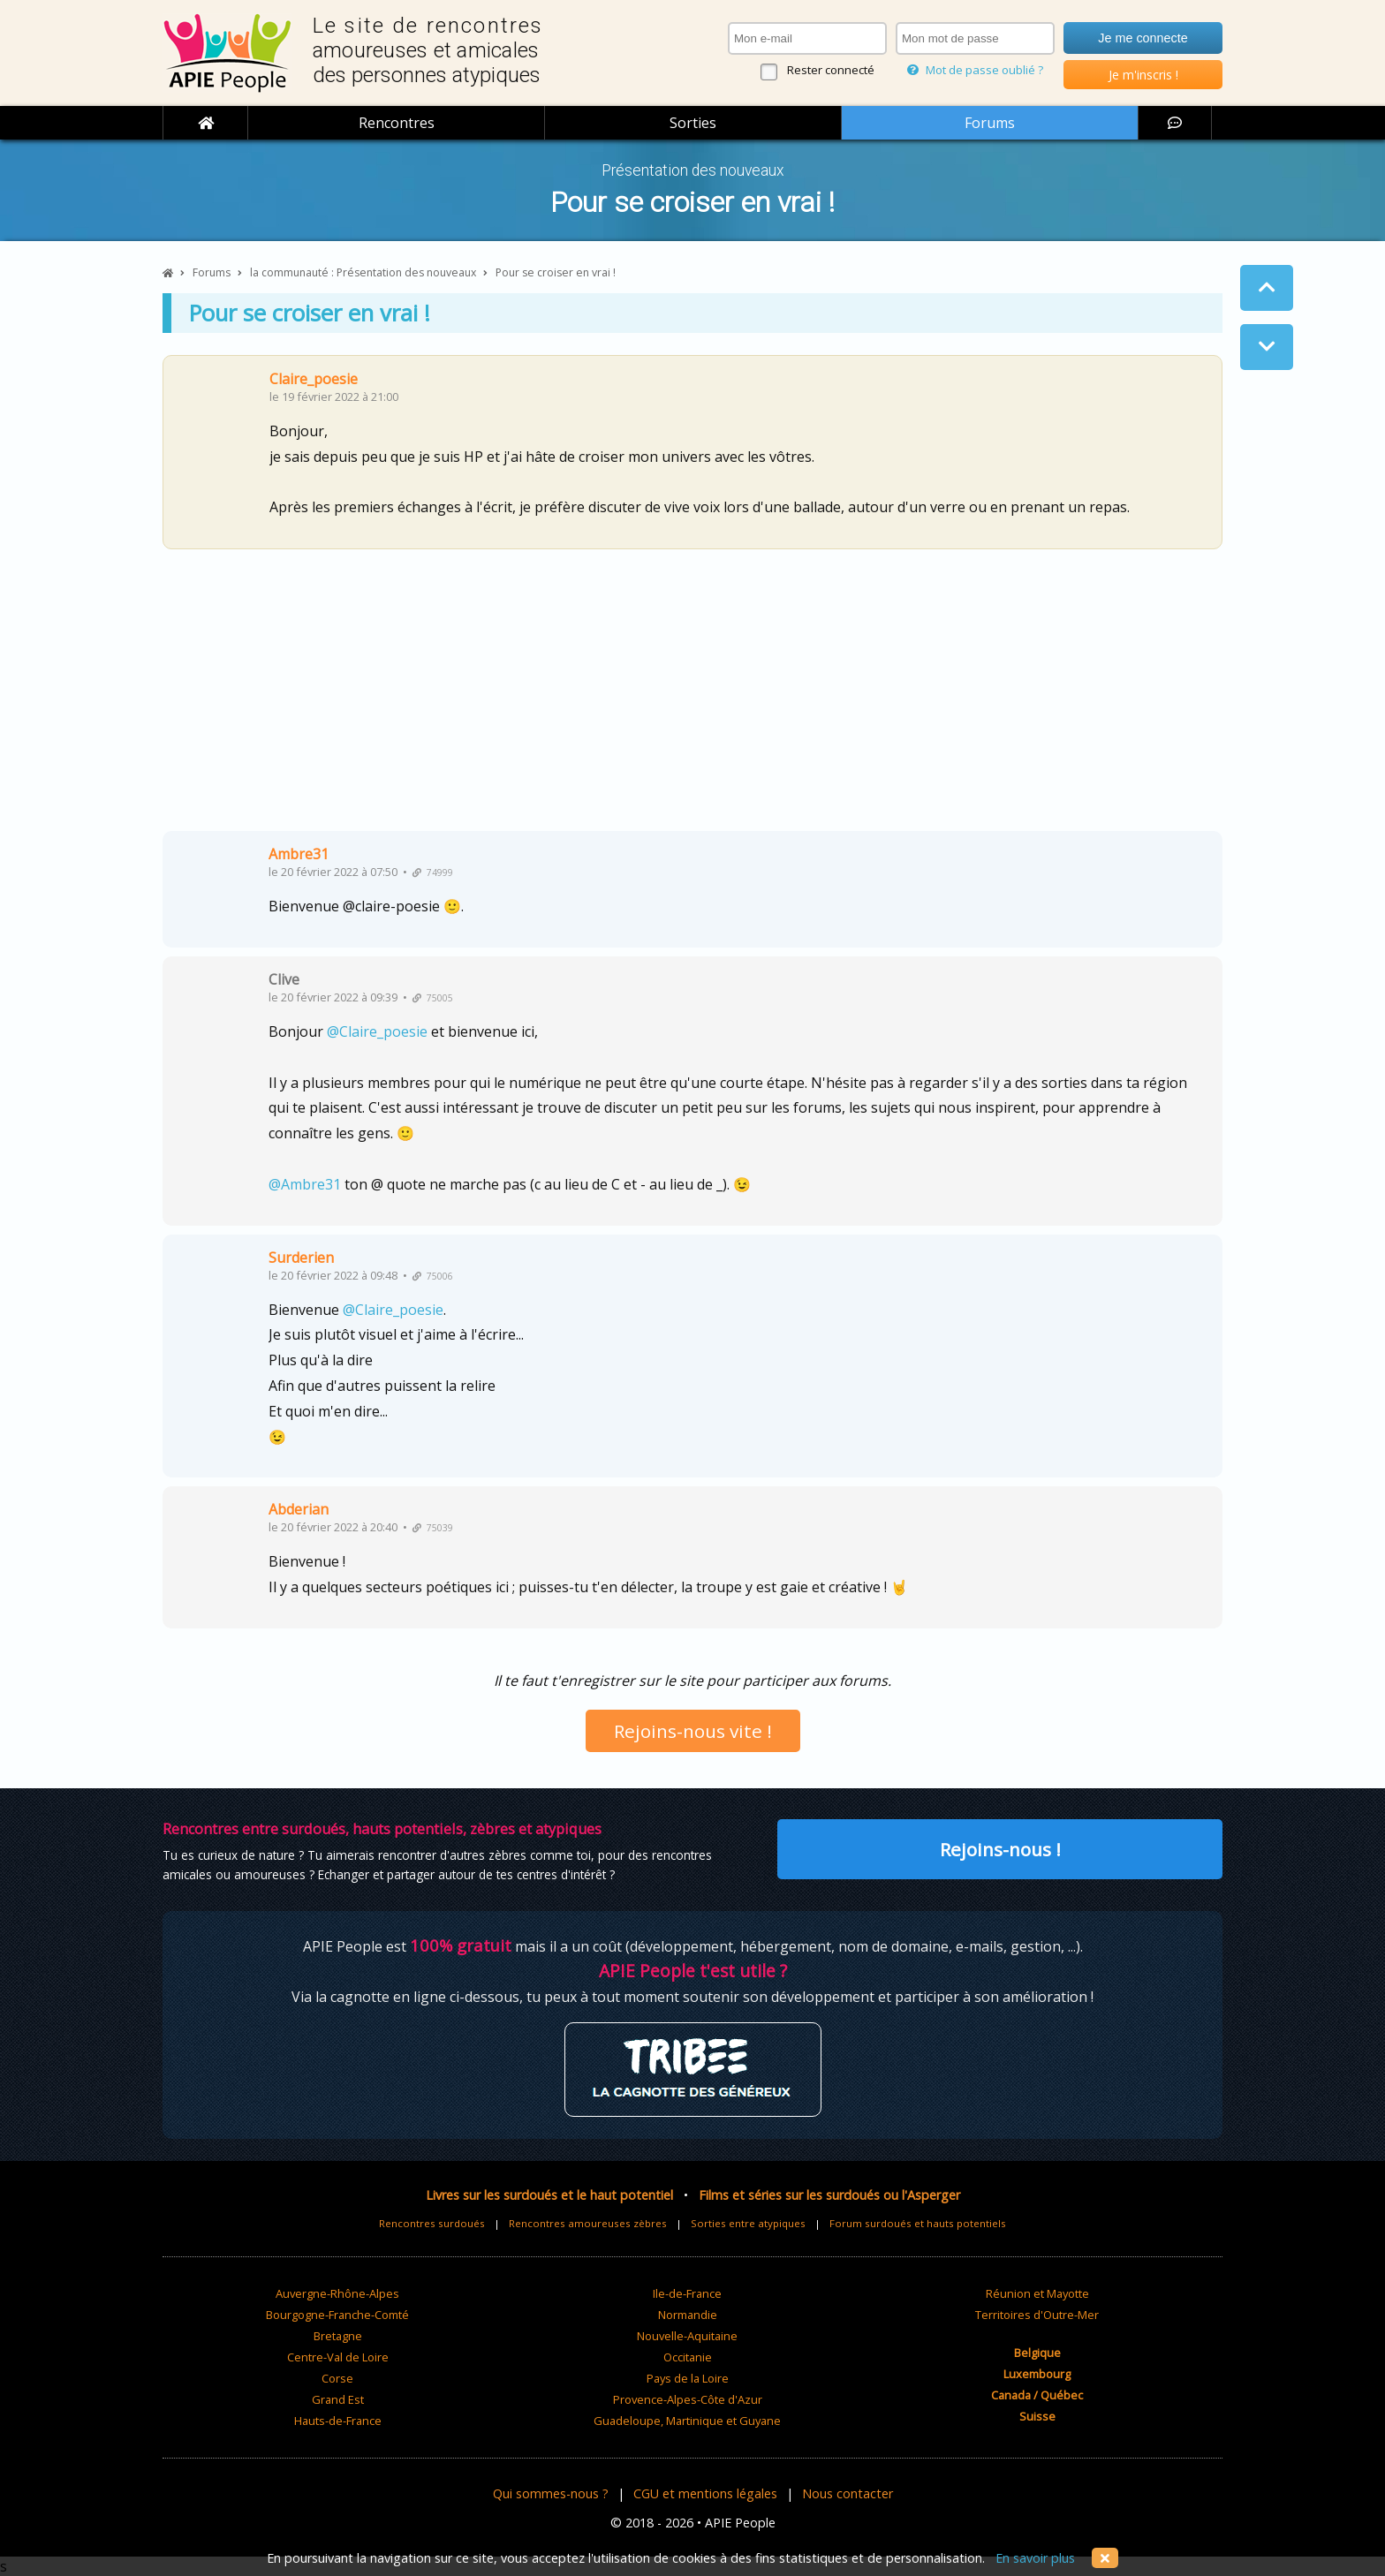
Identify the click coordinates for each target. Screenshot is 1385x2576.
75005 (432, 998)
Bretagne (338, 2336)
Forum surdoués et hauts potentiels (917, 2223)
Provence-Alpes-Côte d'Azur (687, 2399)
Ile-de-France (687, 2293)
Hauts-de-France (338, 2421)
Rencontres (397, 122)
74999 (432, 872)
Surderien (301, 1257)
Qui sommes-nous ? (551, 2493)
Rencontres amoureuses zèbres (588, 2223)
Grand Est (338, 2399)
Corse (337, 2378)
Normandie (687, 2315)
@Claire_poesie (377, 1031)
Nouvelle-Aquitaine (687, 2336)
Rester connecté (830, 70)
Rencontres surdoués (432, 2223)
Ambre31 (299, 854)
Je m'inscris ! (1143, 74)
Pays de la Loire (688, 2378)
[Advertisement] (692, 696)
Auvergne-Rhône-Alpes (337, 2293)
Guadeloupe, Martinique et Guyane (687, 2421)
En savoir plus (1035, 2558)
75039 (432, 1528)
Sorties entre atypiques (748, 2223)
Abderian (299, 1509)
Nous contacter (847, 2493)
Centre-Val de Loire (338, 2357)
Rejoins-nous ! (1000, 1849)
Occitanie (687, 2357)
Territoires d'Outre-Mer (1037, 2315)
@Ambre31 (305, 1184)
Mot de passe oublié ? (975, 70)
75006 (432, 1276)
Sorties (693, 122)
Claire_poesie (313, 379)
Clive (284, 979)
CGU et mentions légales (705, 2493)
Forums (990, 122)
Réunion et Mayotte (1037, 2293)
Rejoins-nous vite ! (693, 1731)
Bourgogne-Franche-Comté (337, 2315)
